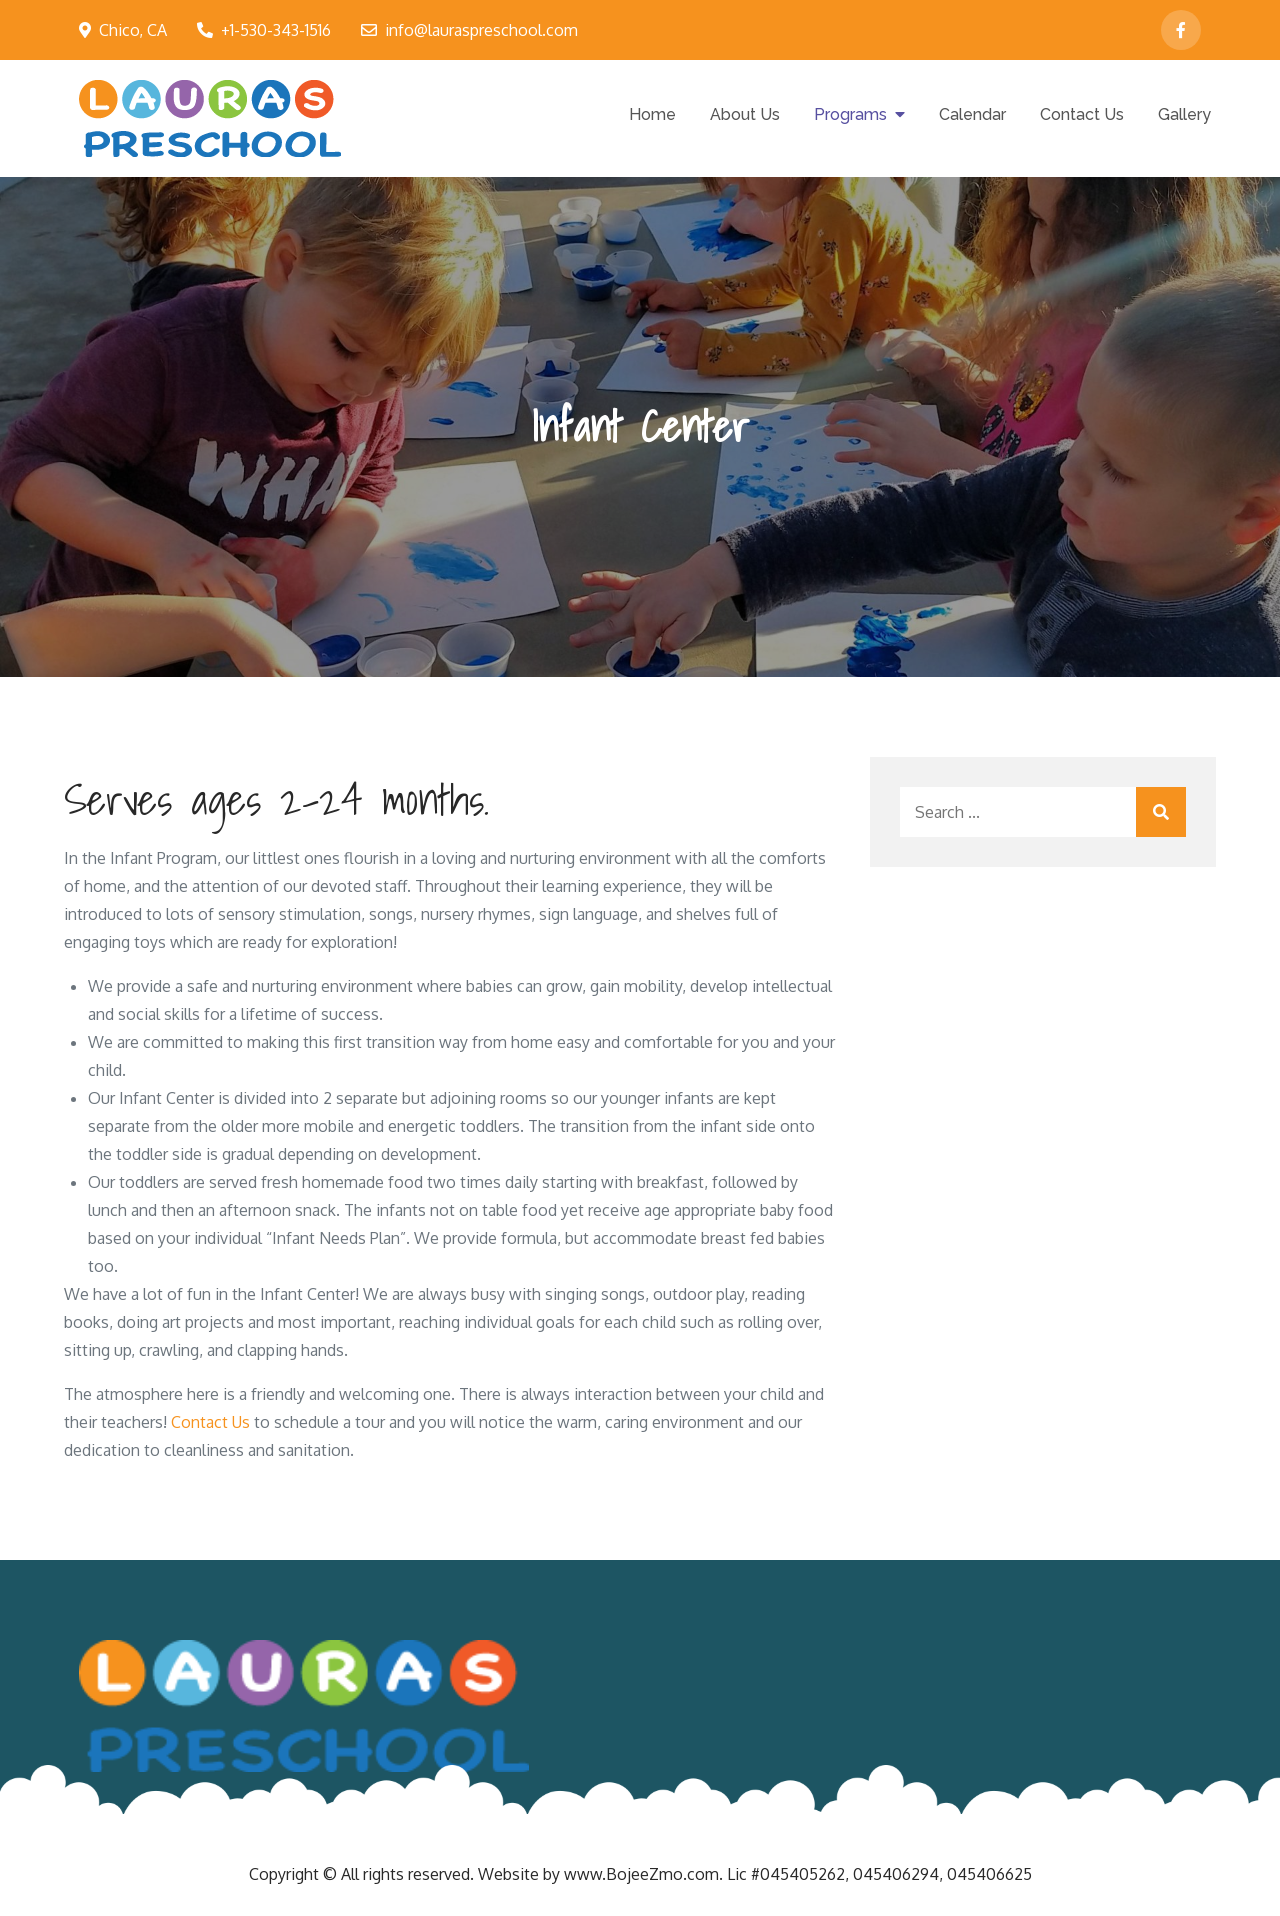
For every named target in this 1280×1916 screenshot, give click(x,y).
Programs (850, 114)
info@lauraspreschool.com (469, 30)
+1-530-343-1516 (264, 30)
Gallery (1184, 114)
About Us (745, 114)
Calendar (972, 114)
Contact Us (1082, 114)
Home (652, 114)
